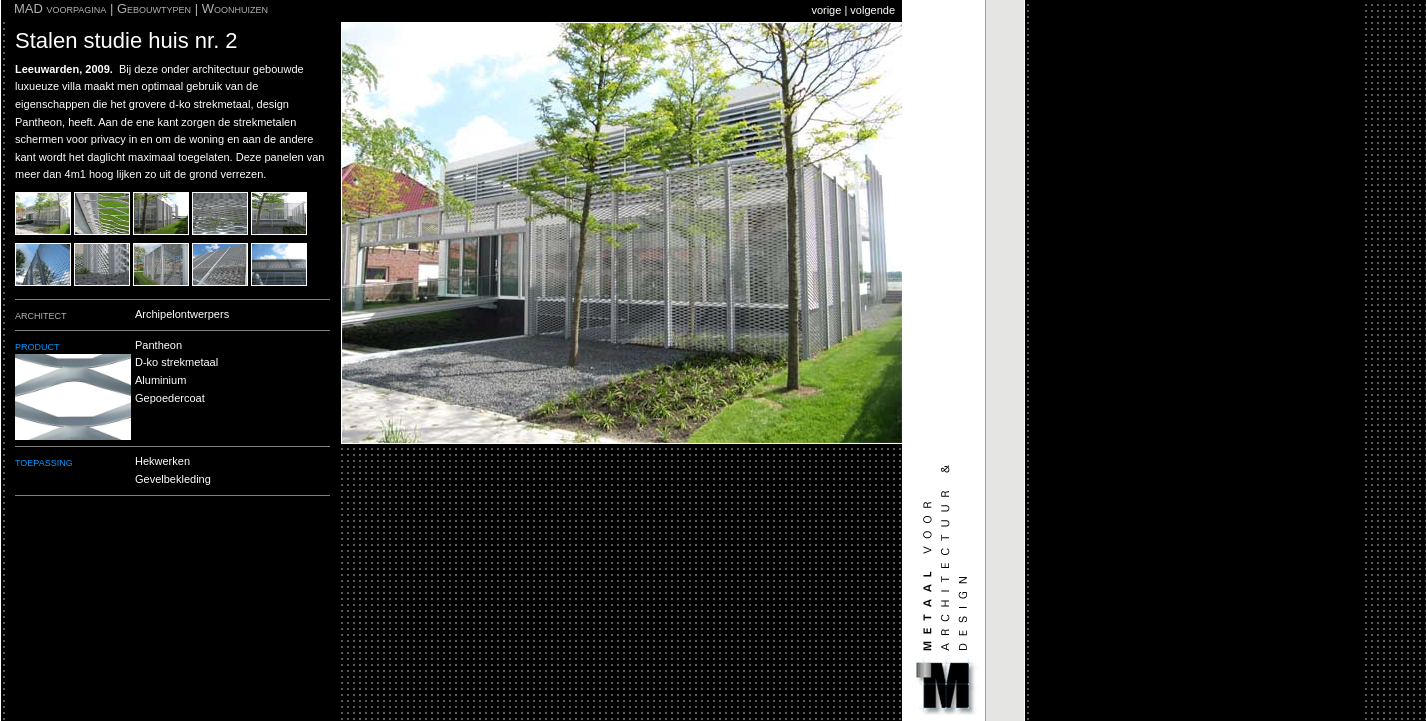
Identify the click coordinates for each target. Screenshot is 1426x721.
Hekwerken (162, 461)
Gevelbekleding (173, 479)
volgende (872, 10)
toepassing (44, 461)
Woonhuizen (235, 8)
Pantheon (158, 345)
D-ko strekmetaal (176, 362)
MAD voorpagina (60, 8)
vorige (826, 10)
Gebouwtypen (154, 8)
